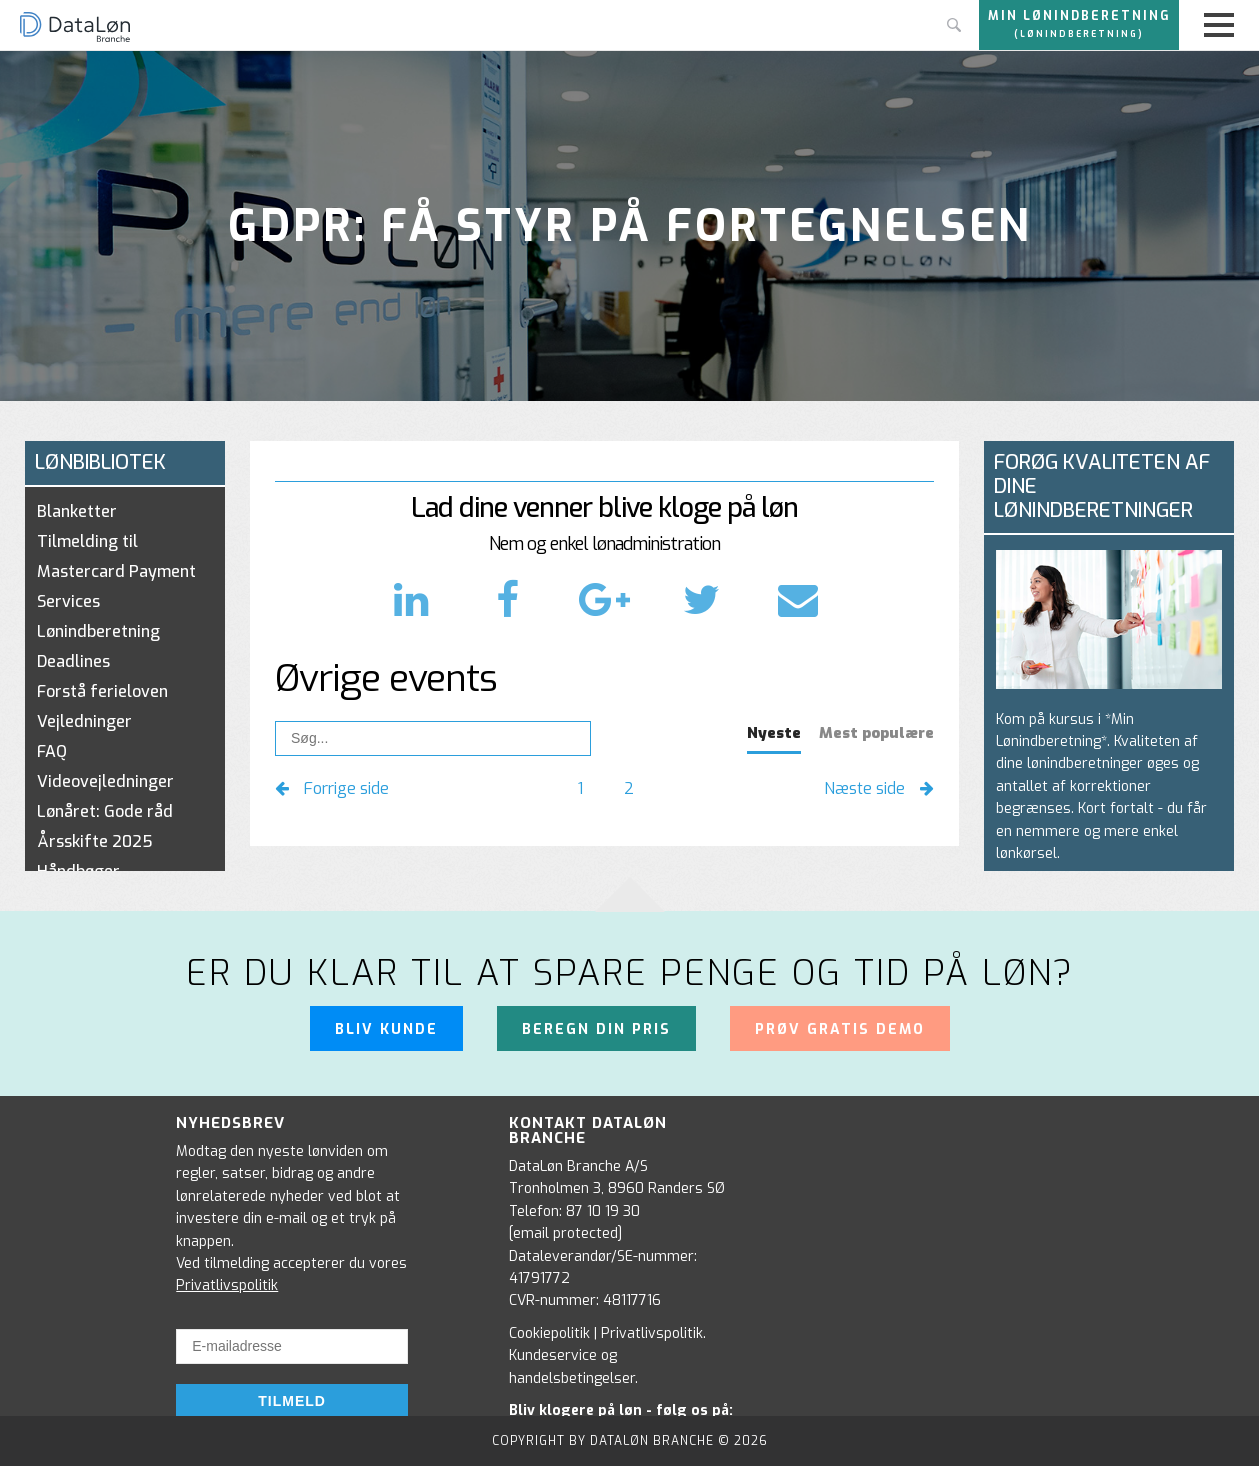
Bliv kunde (386, 1029)
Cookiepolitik (549, 1333)
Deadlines (73, 661)
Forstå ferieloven (102, 691)
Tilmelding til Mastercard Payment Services (116, 571)
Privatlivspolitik (227, 1285)
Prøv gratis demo (840, 1029)
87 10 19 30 (603, 1211)
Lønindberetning (98, 631)
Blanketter (77, 511)
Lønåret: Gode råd (105, 811)
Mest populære (876, 733)
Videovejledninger (105, 781)
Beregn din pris (596, 1029)
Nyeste (774, 733)
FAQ (52, 751)
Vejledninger (84, 721)
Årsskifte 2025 (95, 841)
